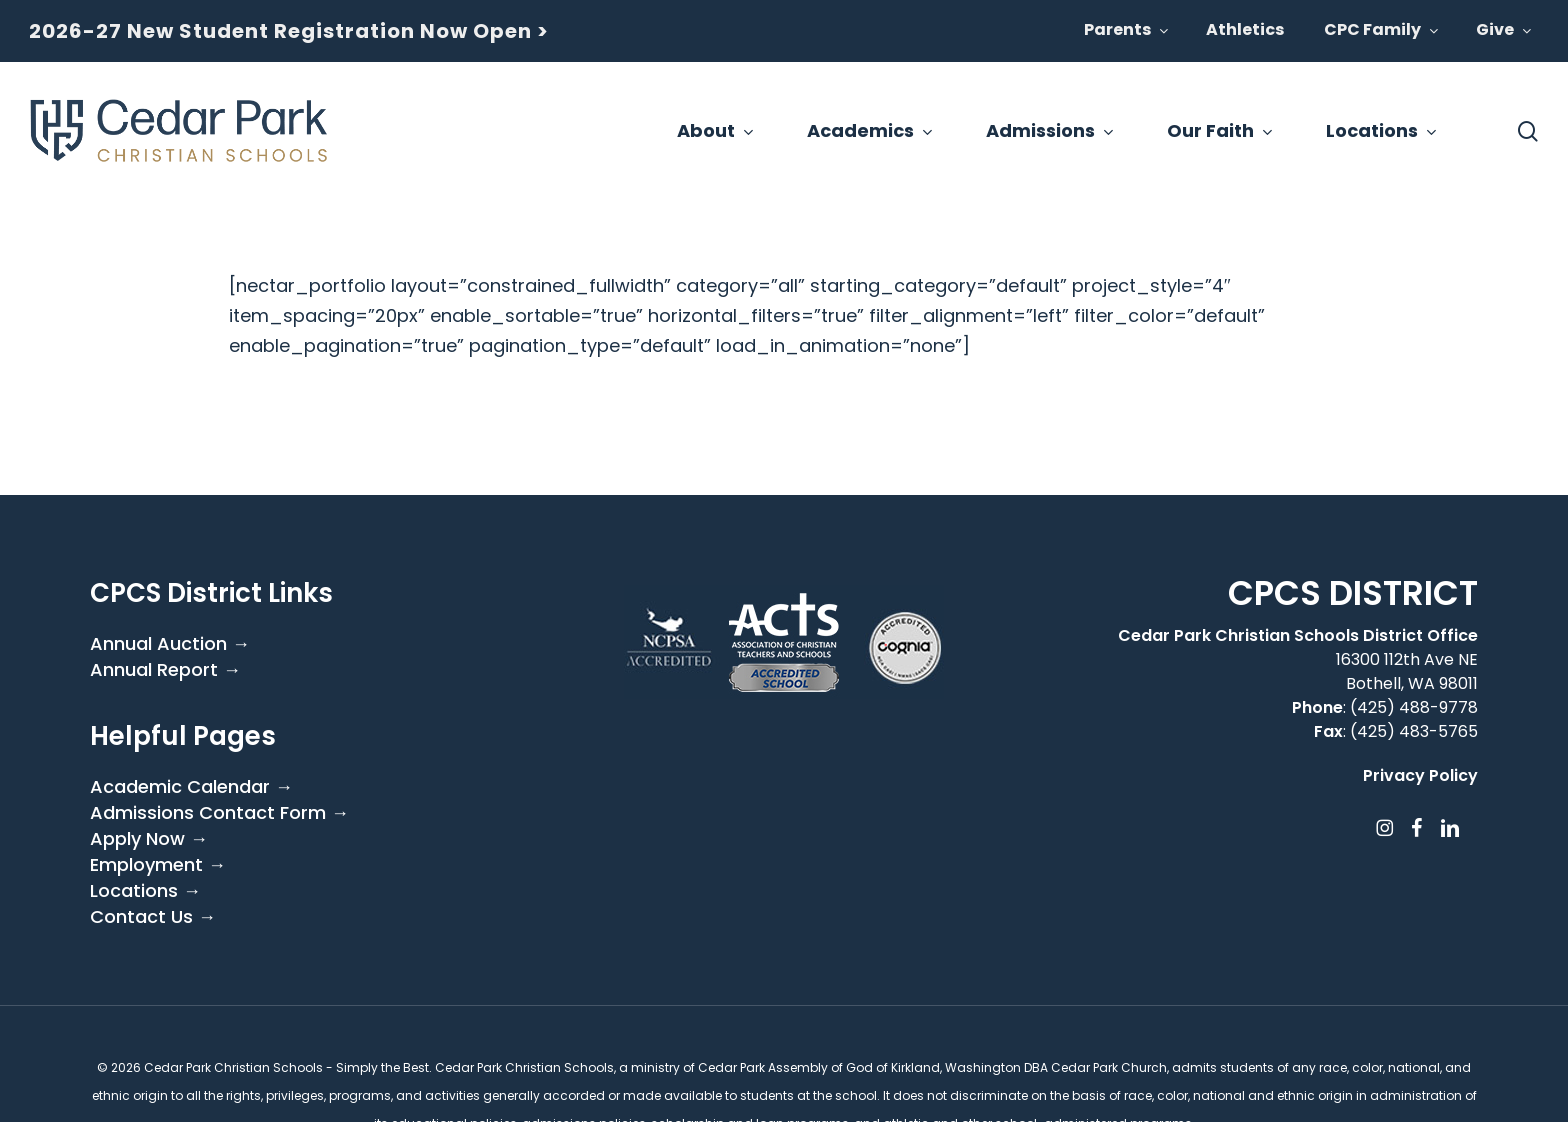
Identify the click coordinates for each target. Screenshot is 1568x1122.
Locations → (145, 891)
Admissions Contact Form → (219, 813)
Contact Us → (153, 917)
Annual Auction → (170, 644)
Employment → (158, 865)
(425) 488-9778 (1414, 707)
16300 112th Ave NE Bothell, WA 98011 (1407, 671)
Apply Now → (149, 839)
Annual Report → (165, 670)
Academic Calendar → (191, 787)
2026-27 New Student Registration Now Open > (289, 31)
